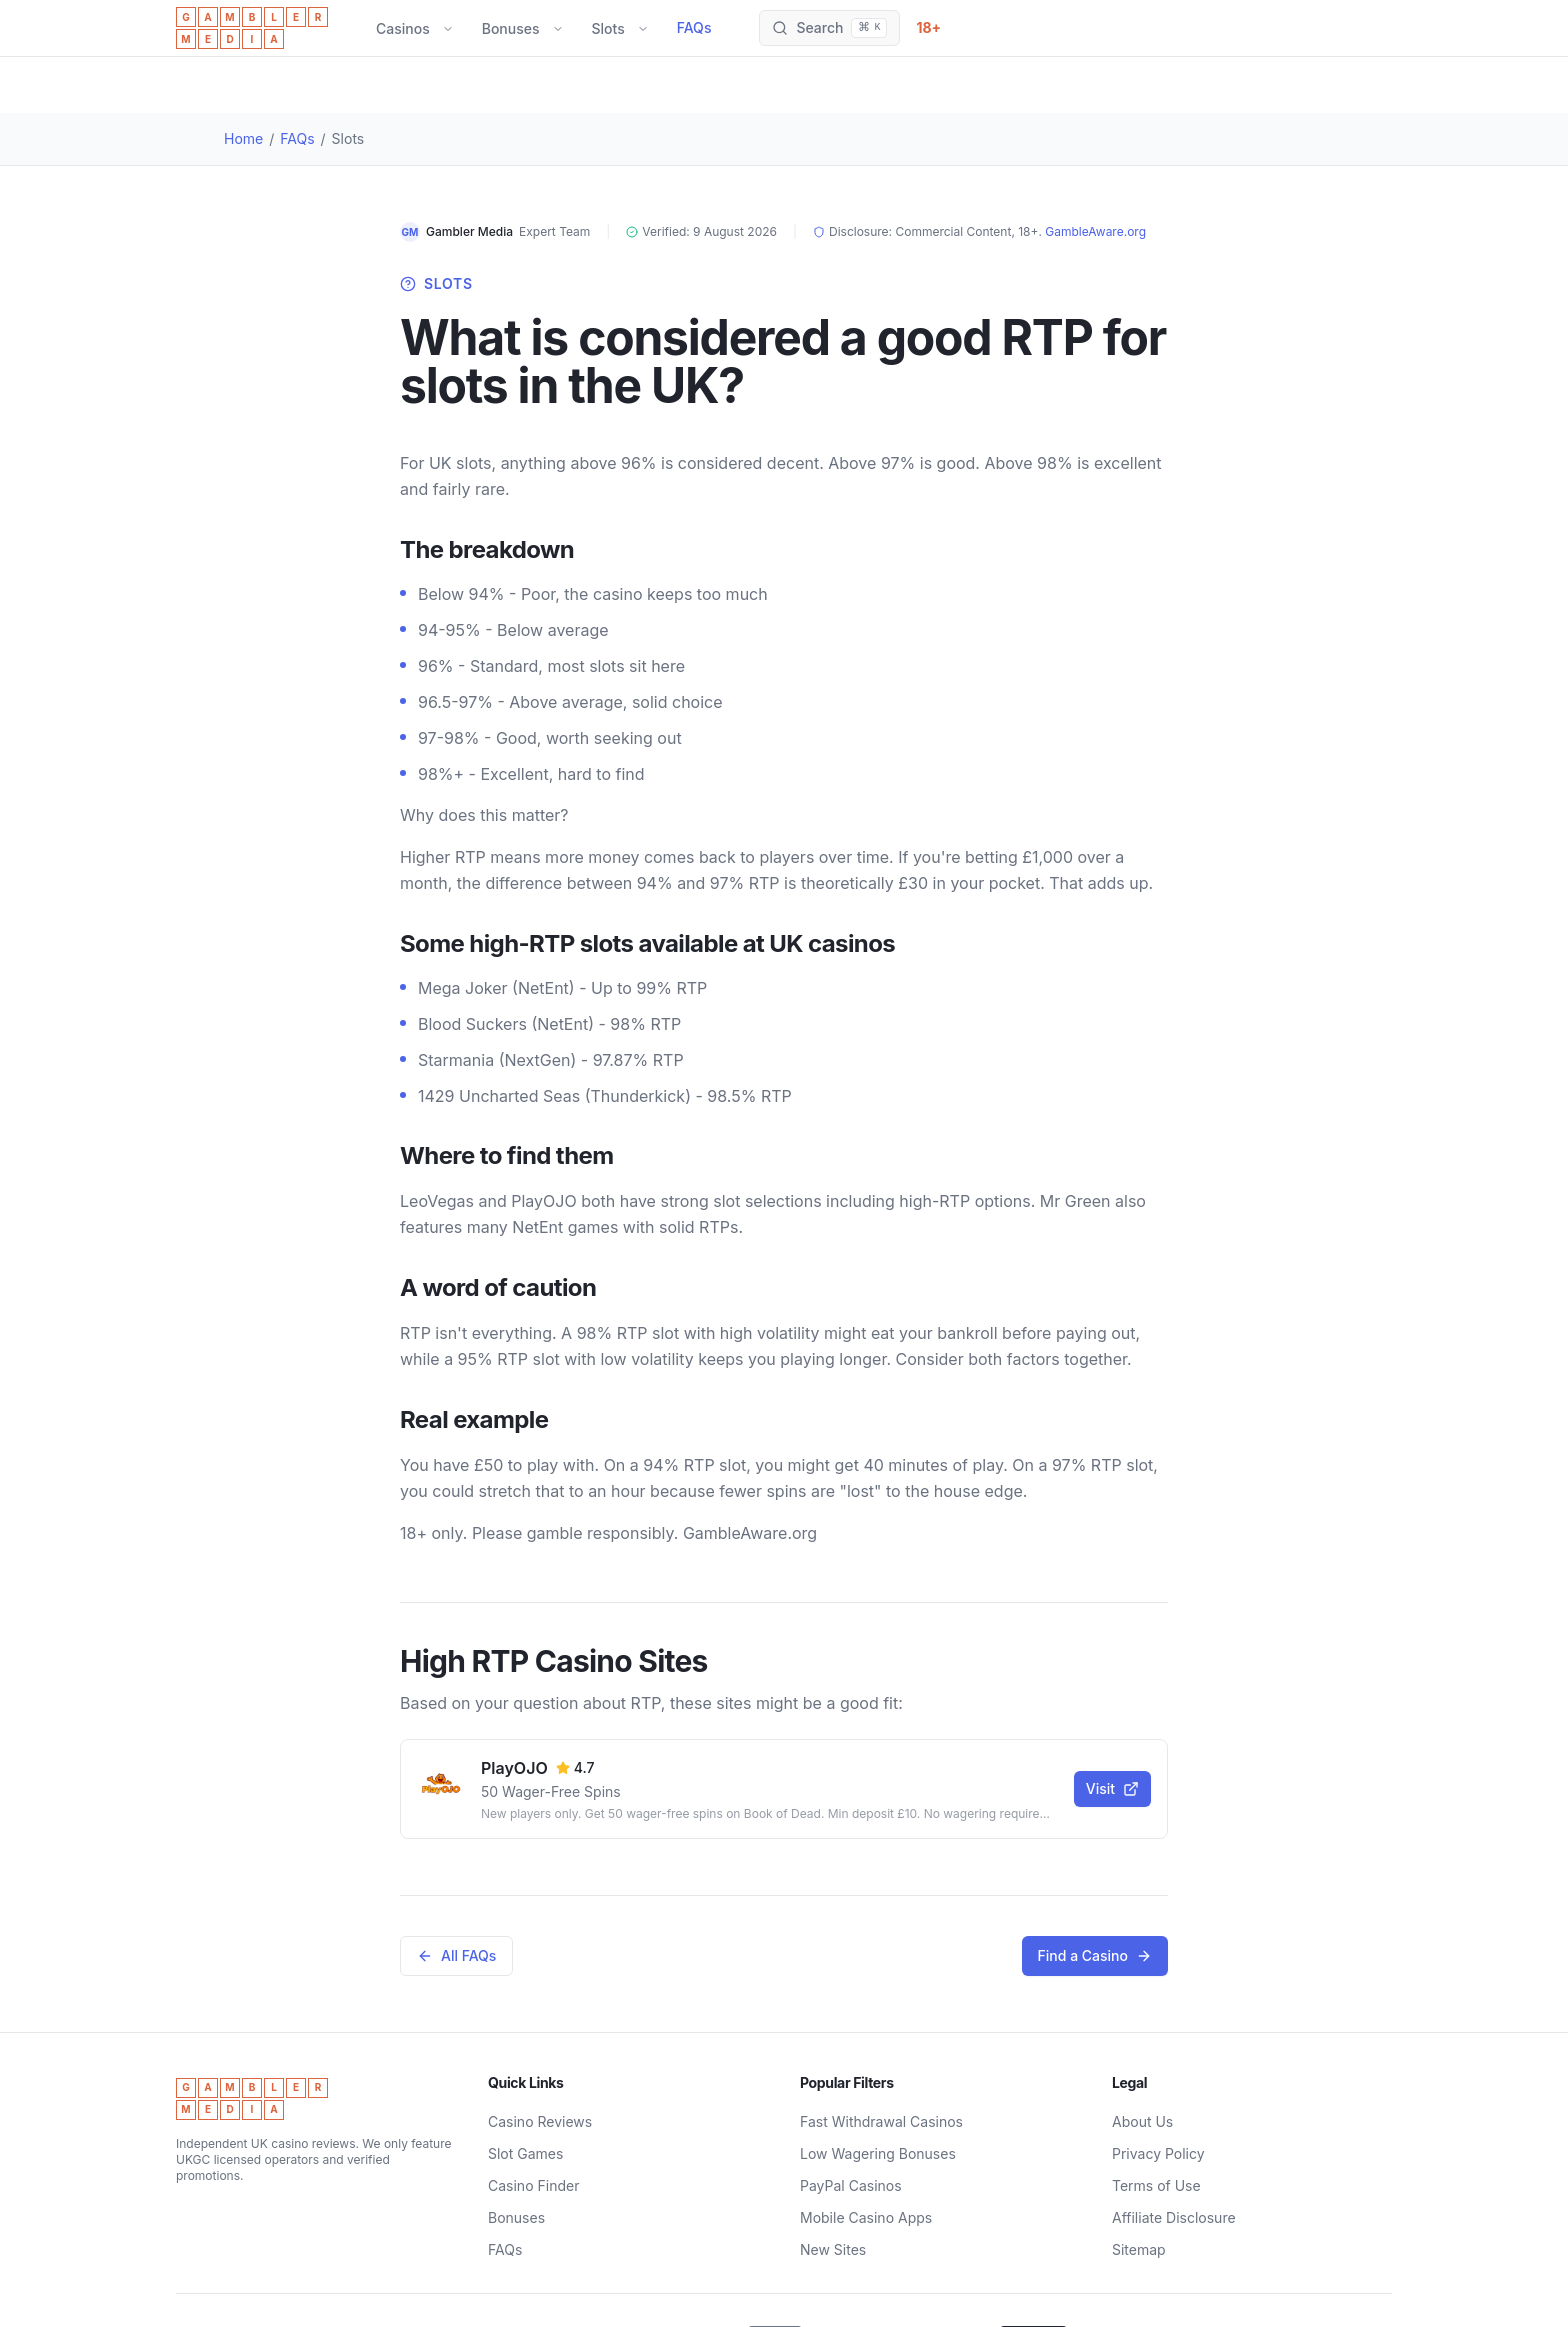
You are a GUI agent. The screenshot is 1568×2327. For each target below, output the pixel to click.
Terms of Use (1156, 2185)
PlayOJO (514, 1768)
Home (243, 138)
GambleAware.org (1095, 231)
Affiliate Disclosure (1174, 2217)
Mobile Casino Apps (866, 2217)
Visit (1112, 1788)
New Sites (833, 2249)
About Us (1142, 2121)
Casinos (403, 28)
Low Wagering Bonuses (878, 2153)
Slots (608, 28)
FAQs (694, 27)
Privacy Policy (1158, 2153)
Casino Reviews (540, 2121)
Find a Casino (1095, 1955)
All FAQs (456, 1955)
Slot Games (525, 2153)
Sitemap (1139, 2249)
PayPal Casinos (851, 2185)
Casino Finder (533, 2185)
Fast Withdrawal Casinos (881, 2121)
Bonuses (511, 28)
